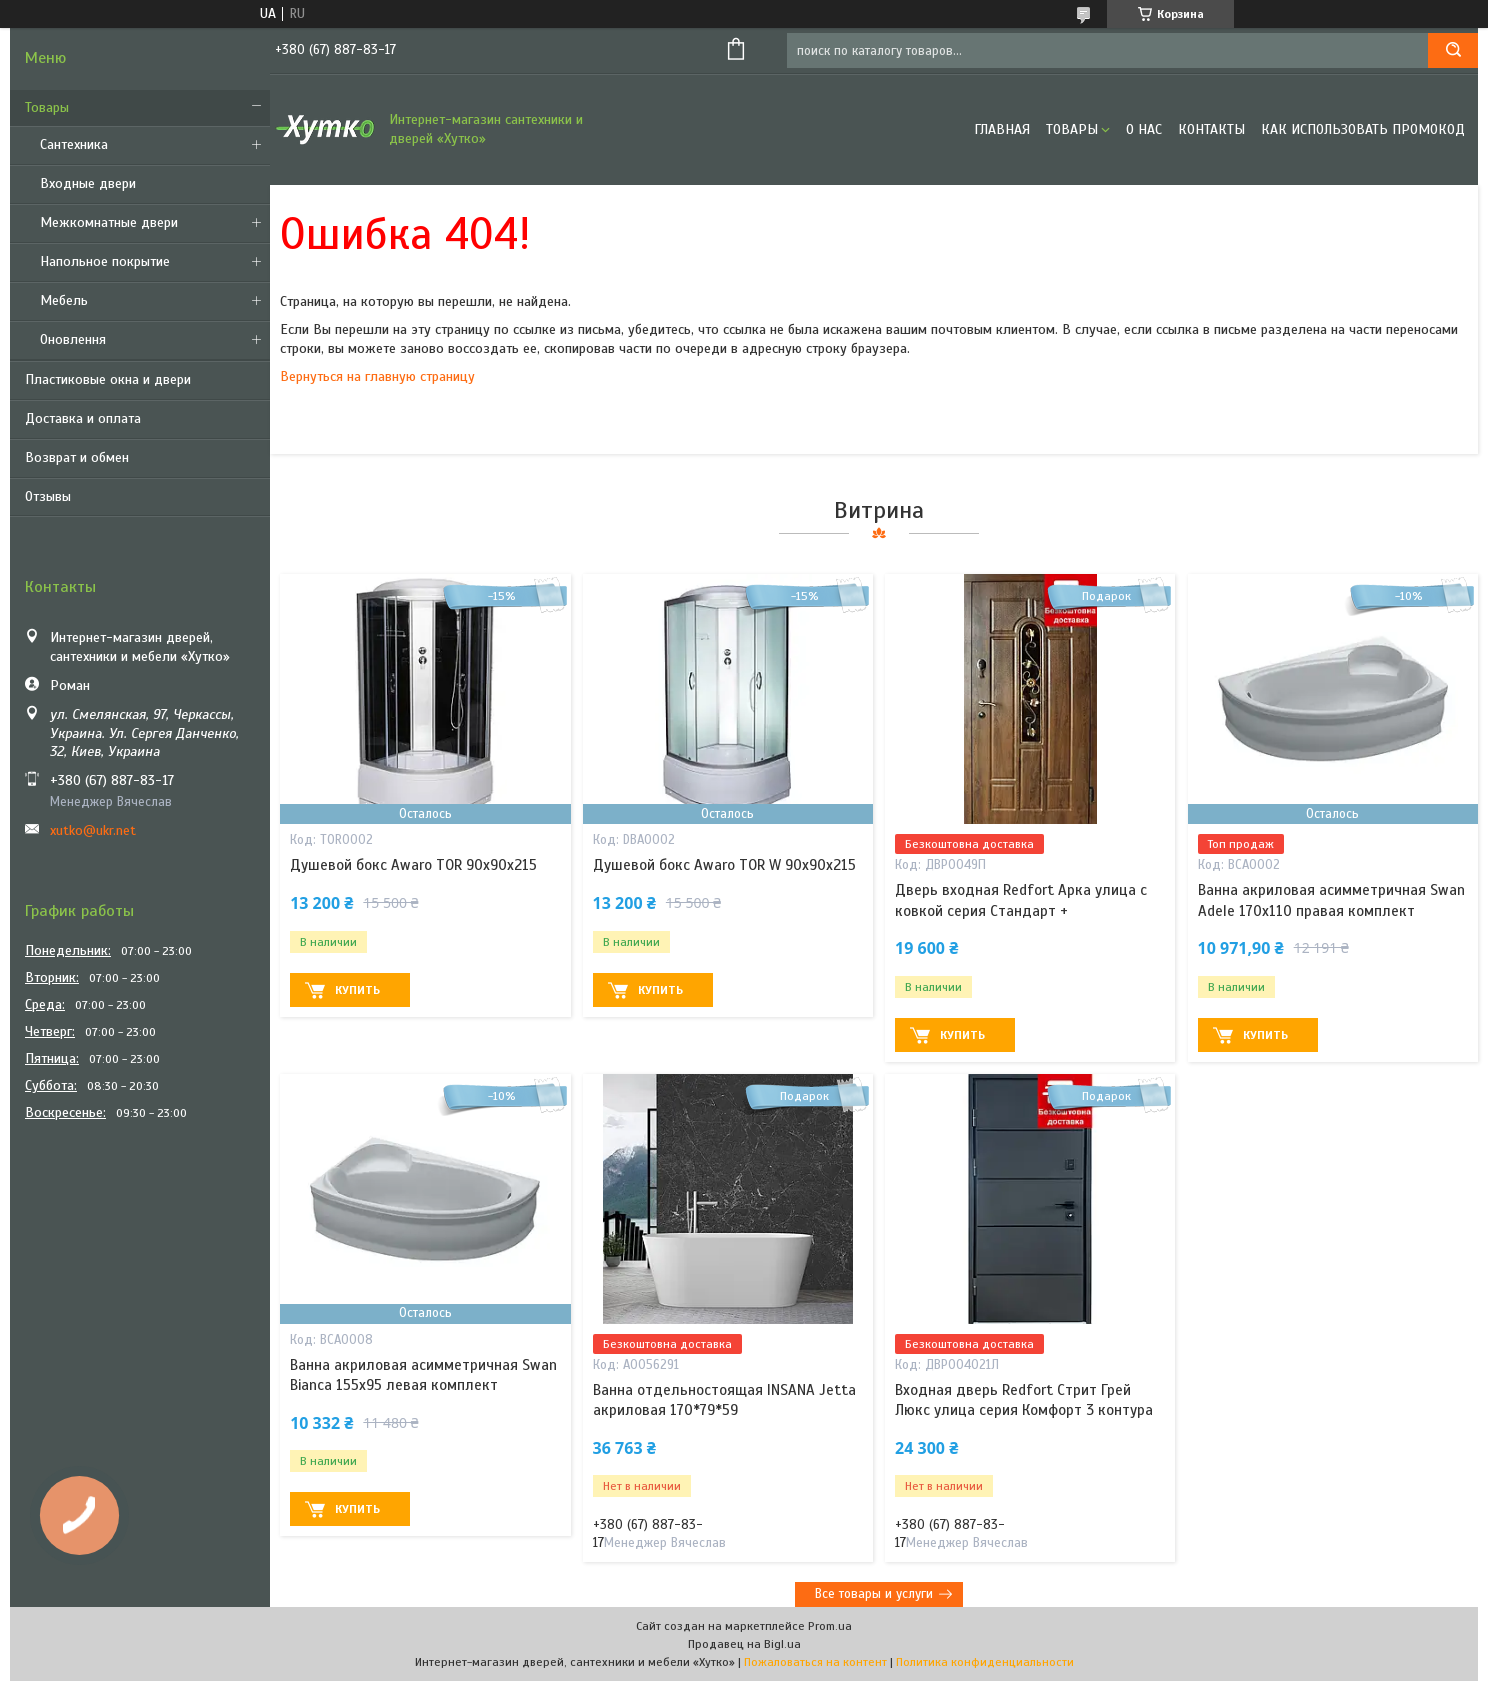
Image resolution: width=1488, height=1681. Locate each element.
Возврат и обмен (77, 457)
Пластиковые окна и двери (108, 379)
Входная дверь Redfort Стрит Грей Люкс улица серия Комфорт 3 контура (1024, 1400)
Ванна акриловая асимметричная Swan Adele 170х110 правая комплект (1331, 900)
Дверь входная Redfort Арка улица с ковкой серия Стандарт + (1021, 900)
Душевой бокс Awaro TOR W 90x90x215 (724, 865)
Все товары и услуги (874, 1594)
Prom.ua (830, 1626)
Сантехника (74, 144)
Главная (1002, 129)
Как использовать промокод (1363, 129)
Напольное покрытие (105, 261)
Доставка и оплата (83, 418)
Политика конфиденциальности (985, 1662)
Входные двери (88, 183)
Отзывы (48, 496)
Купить (357, 990)
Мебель (64, 300)
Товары (47, 107)
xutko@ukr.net (93, 830)
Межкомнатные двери (109, 222)
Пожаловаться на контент (815, 1662)
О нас (1144, 129)
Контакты (1211, 129)
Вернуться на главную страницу (377, 376)
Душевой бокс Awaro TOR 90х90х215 (413, 865)
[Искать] (1453, 50)
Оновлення (73, 339)
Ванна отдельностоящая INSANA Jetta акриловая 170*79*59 (724, 1400)
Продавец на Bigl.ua (744, 1644)
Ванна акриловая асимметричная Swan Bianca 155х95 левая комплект (423, 1375)
